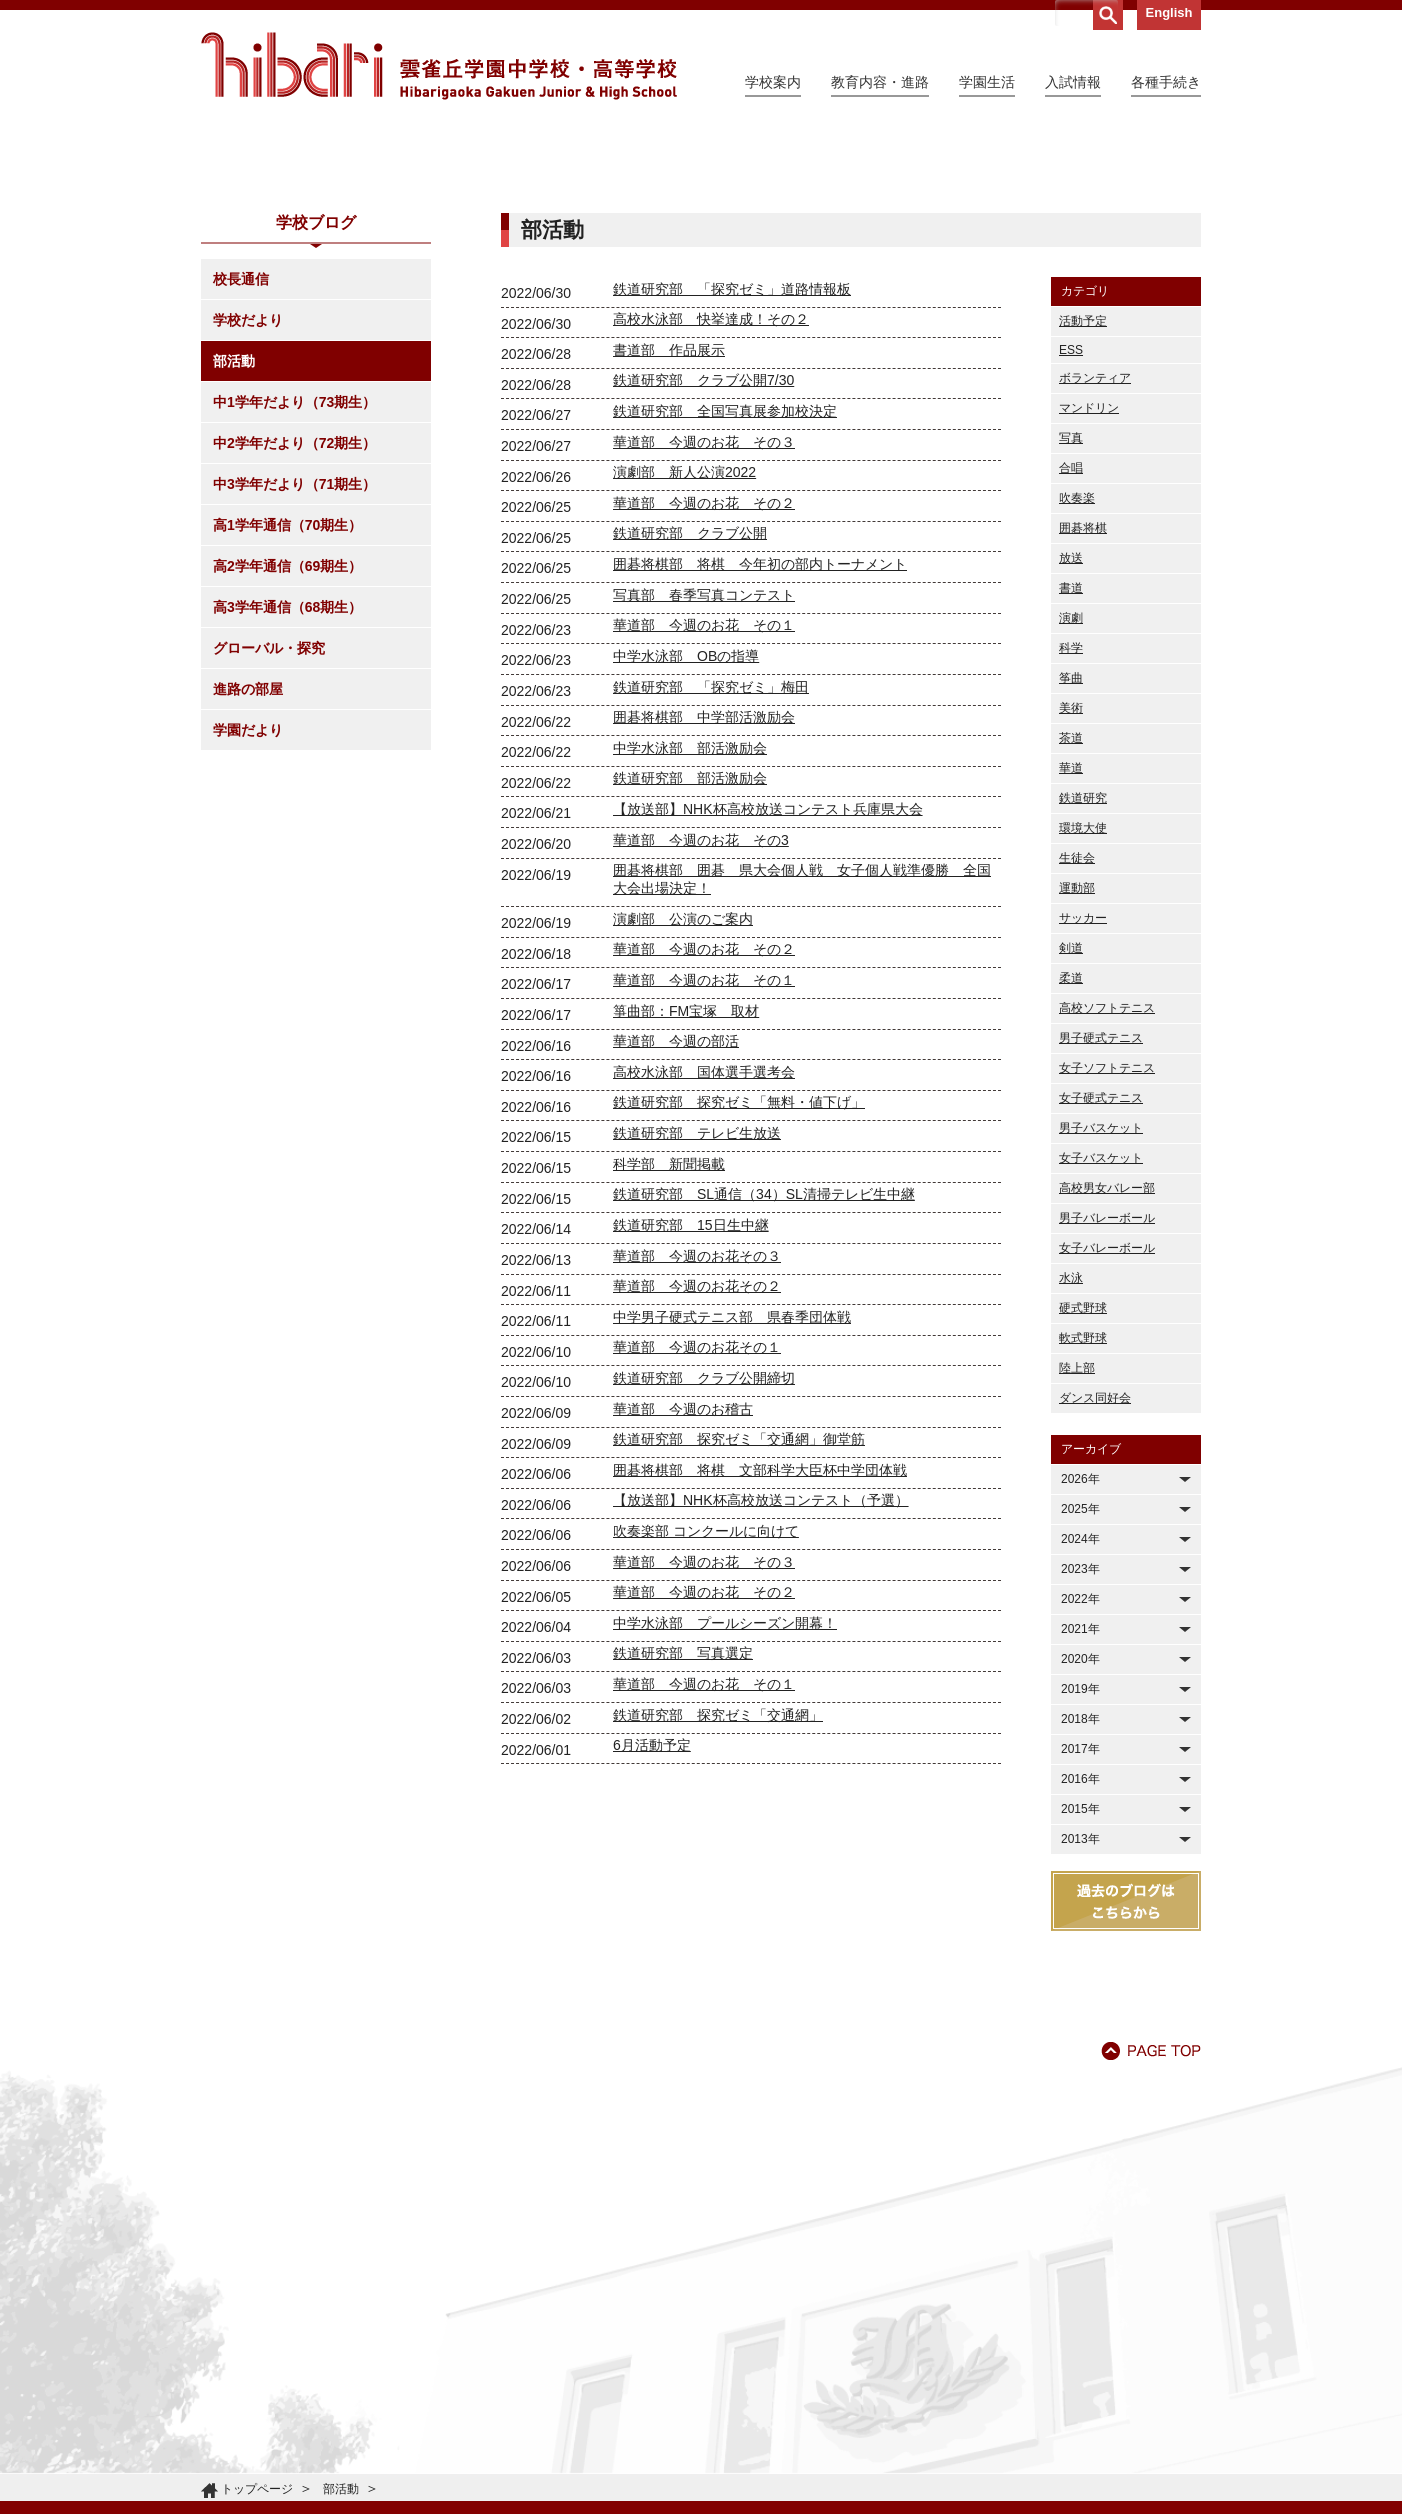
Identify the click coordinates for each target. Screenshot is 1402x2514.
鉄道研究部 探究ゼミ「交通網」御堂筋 (739, 1621)
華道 (1071, 950)
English (1169, 12)
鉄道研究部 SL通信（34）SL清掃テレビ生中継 (764, 1376)
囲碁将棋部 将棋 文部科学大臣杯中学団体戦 (760, 1652)
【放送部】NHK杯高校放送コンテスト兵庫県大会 (768, 991)
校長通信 (241, 461)
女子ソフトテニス (1107, 1250)
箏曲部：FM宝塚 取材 (686, 1193)
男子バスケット (1101, 1310)
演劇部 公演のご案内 (683, 1101)
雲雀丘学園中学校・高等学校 (439, 66)
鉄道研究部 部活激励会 (690, 960)
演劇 (1071, 800)
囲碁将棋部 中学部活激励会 (704, 899)
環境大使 (1083, 1010)
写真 (1071, 620)
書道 (1071, 770)
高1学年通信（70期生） (287, 707)
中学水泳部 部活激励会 (690, 930)
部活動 (234, 543)
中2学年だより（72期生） (294, 625)
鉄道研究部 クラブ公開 (690, 715)
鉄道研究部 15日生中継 (691, 1407)
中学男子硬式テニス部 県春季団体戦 (732, 1499)
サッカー (1083, 1100)
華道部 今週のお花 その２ (704, 685)
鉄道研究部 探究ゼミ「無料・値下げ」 (739, 1284)
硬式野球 (1083, 1490)
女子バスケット (1101, 1340)
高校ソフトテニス (1107, 1190)
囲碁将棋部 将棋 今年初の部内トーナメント (760, 746)
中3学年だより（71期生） (294, 666)
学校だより (248, 502)
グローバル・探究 (269, 830)
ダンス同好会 (1095, 1580)
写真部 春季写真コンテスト (704, 777)
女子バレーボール (1107, 1430)
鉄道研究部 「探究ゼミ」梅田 (711, 869)
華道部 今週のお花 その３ (704, 624)
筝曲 (1071, 860)
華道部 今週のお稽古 (683, 1591)
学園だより (248, 912)
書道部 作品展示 (669, 532)
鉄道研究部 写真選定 (683, 1835)
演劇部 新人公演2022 (684, 654)
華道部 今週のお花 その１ (704, 807)
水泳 (1071, 1460)
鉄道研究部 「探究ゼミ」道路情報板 (732, 471)
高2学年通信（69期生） (287, 748)
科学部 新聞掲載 (669, 1346)
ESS (1071, 532)
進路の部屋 (248, 871)
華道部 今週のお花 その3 (701, 1022)
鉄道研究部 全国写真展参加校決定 (725, 593)
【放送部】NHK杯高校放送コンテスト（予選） (761, 1682)
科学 (1071, 830)
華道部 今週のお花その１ (697, 1529)
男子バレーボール (1107, 1400)
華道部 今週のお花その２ (697, 1468)
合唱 (1071, 650)
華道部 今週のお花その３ (697, 1438)
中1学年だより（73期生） (294, 584)
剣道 (1071, 1130)
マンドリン (1089, 590)
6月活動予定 (652, 1927)
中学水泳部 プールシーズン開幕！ (725, 1805)
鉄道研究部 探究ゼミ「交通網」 (718, 1897)
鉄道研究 (1083, 980)
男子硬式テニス (1101, 1220)
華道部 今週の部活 (676, 1223)
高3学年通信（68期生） (287, 789)
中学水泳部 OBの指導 (686, 838)
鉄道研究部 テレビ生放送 (697, 1315)
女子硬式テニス (1101, 1280)
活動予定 (1083, 503)
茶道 (1071, 920)
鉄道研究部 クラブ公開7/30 (703, 562)
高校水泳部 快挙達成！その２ (711, 501)
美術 (1071, 890)
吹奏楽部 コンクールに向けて (706, 1713)
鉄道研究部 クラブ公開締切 (704, 1560)
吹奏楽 (1077, 680)
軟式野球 (1083, 1520)
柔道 (1071, 1160)
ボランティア (1095, 560)
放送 (1071, 740)
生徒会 (1077, 1040)
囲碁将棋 (1083, 710)
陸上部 (1077, 1550)
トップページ (257, 2489)
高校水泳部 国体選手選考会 (704, 1254)
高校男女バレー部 (1107, 1370)
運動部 (1077, 1070)
